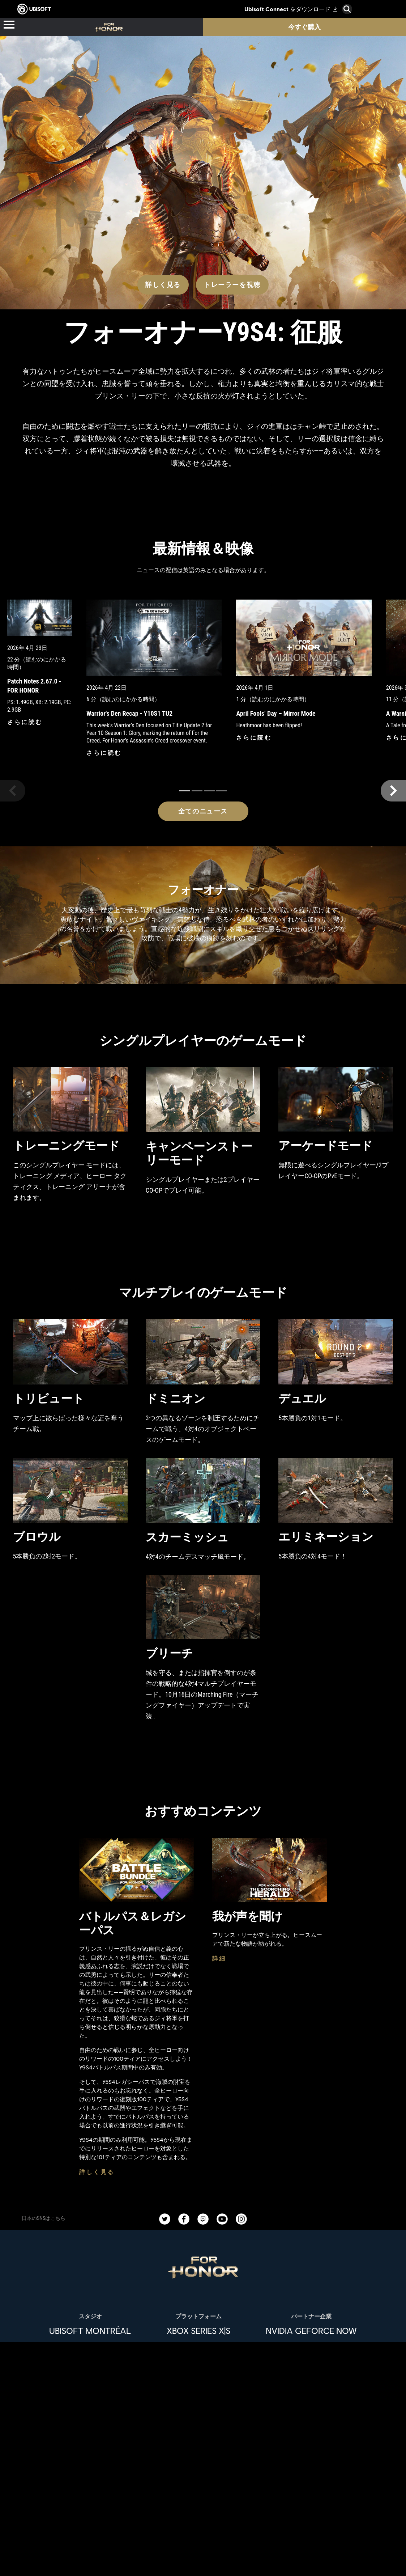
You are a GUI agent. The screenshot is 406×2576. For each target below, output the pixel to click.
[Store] (203, 2511)
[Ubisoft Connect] (203, 2528)
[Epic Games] (198, 2268)
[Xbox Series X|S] (198, 2195)
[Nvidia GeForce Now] (311, 2195)
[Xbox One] (198, 2210)
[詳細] (219, 1824)
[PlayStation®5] (198, 2224)
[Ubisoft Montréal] (90, 2195)
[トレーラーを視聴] (232, 143)
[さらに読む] (25, 590)
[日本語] (203, 2420)
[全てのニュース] (203, 671)
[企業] (203, 2545)
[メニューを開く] (9, 25)
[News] (203, 2561)
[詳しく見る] (163, 143)
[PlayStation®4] (198, 2239)
